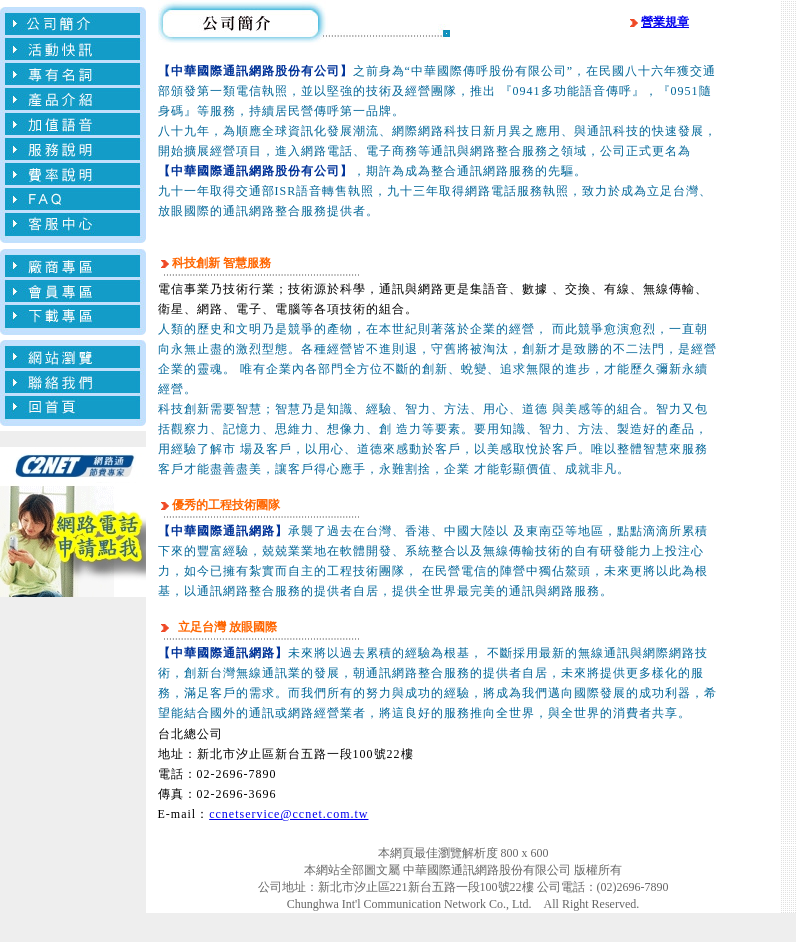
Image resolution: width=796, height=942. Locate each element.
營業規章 (658, 22)
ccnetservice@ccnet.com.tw (288, 814)
